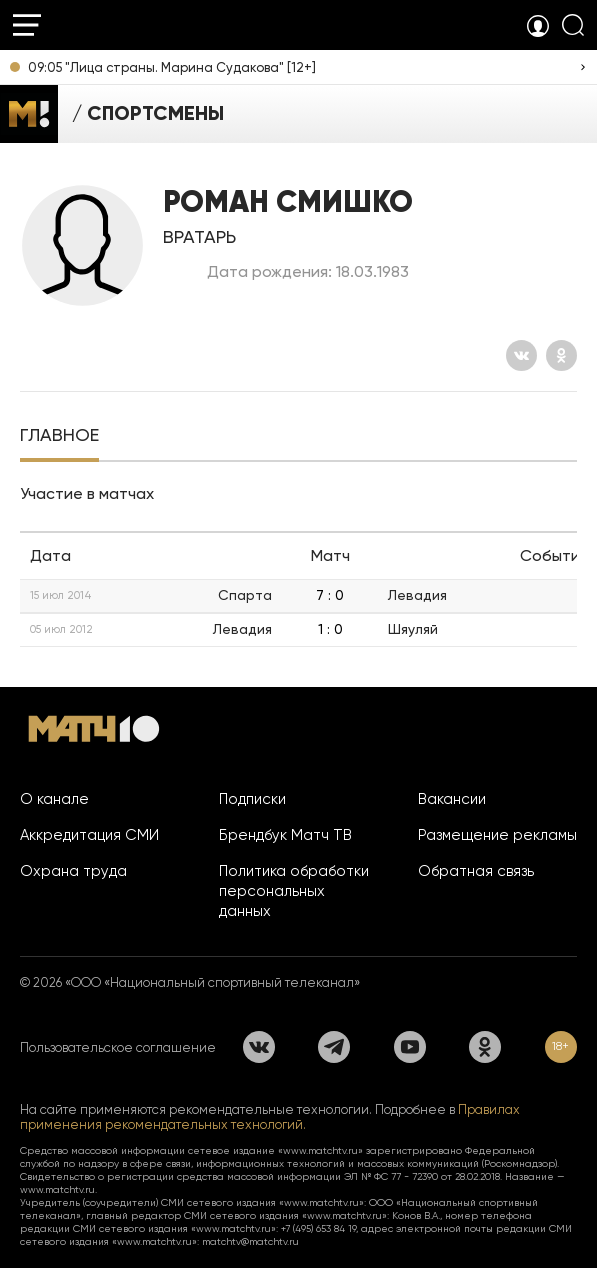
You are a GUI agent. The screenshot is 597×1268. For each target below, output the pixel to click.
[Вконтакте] (521, 355)
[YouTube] (410, 1047)
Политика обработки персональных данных (294, 891)
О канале (54, 799)
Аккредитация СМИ (89, 835)
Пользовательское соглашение (118, 1047)
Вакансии (452, 799)
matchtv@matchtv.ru (250, 1241)
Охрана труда (73, 871)
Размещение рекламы (497, 835)
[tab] (59, 437)
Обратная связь (476, 871)
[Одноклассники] (561, 355)
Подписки (252, 799)
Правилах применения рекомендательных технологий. (270, 1117)
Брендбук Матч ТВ (285, 835)
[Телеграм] (334, 1047)
